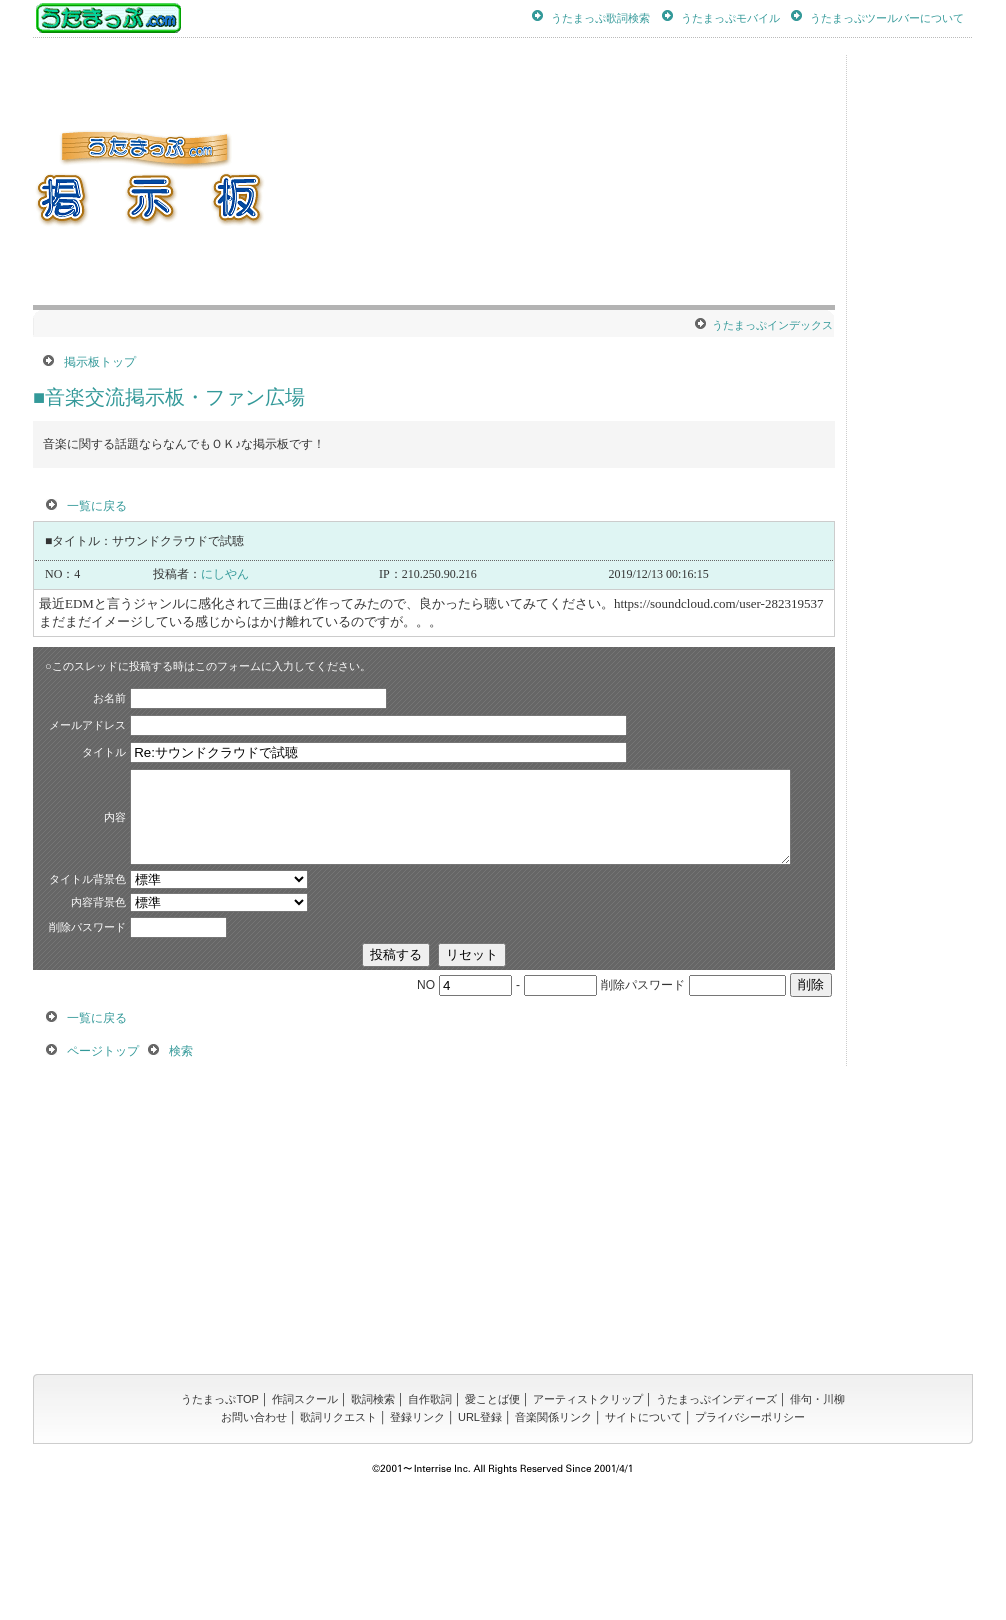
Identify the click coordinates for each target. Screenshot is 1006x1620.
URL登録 (480, 1533)
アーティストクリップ (588, 1515)
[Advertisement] (674, 180)
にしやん (225, 574)
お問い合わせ (254, 1533)
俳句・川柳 (817, 1515)
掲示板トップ (100, 362)
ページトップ (103, 1167)
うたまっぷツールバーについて (887, 17)
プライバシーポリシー (750, 1533)
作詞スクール (305, 1515)
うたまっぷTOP (219, 1515)
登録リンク (417, 1533)
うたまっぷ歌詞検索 (600, 17)
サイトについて (643, 1533)
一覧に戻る (97, 506)
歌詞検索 (373, 1515)
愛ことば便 (492, 1515)
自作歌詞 (430, 1515)
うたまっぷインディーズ (716, 1515)
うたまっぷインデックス (772, 325)
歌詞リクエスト (338, 1533)
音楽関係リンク (553, 1533)
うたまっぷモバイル (730, 17)
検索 (181, 1167)
